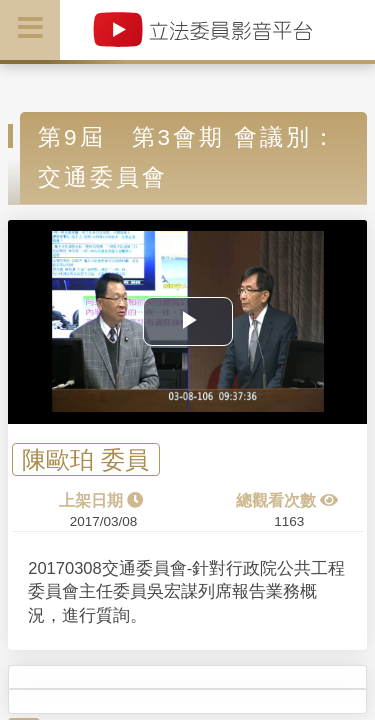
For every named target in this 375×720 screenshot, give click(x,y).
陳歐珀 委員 (85, 459)
